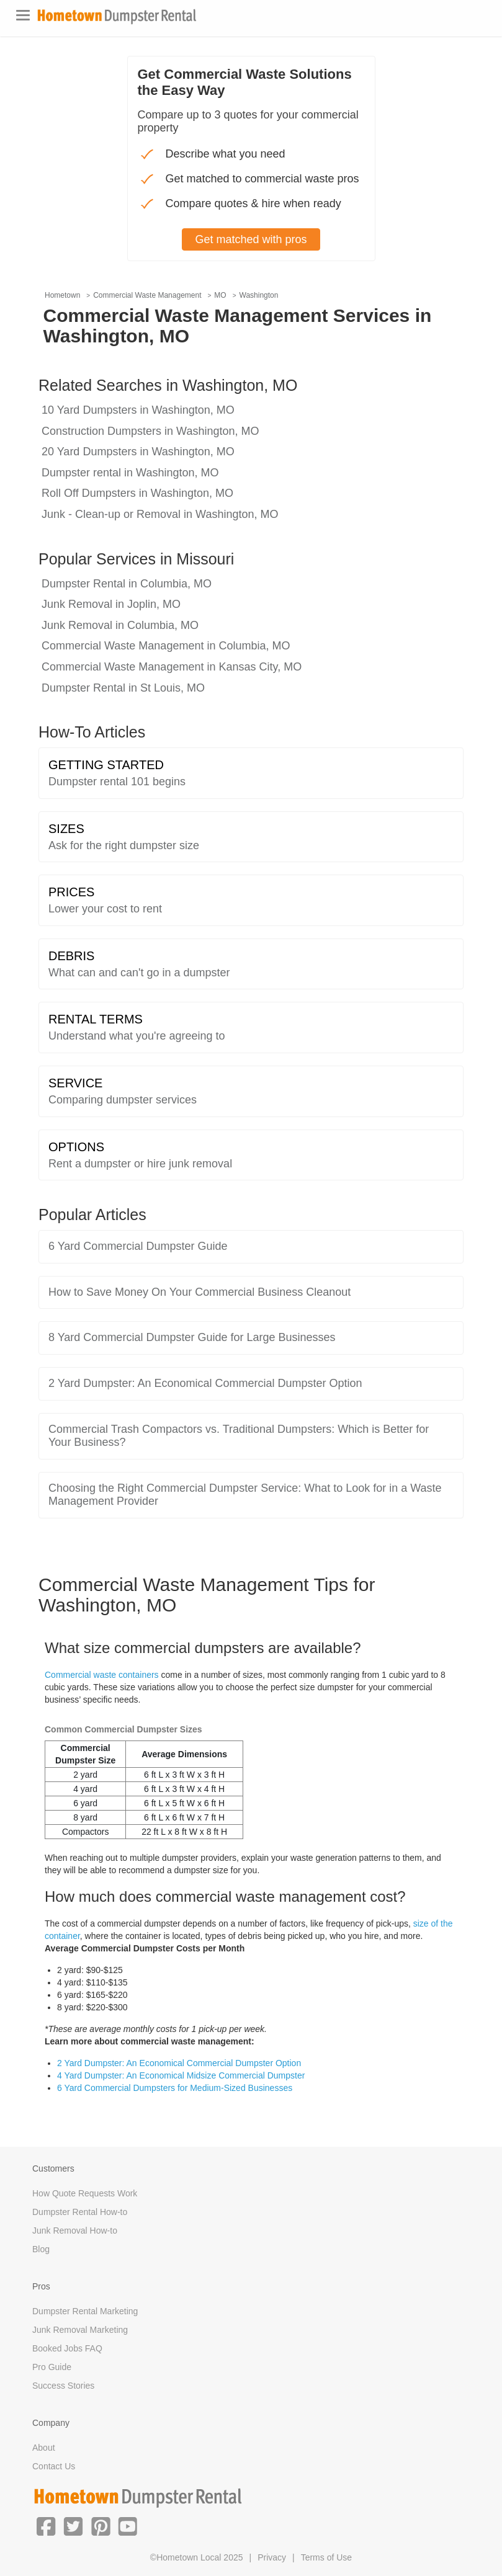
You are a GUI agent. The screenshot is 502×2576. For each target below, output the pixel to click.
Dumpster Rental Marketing (85, 2311)
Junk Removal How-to (74, 2230)
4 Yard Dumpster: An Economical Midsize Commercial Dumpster (181, 2075)
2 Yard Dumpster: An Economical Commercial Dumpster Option (179, 2063)
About (43, 2448)
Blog (41, 2249)
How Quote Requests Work (84, 2193)
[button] (45, 2525)
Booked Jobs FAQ (67, 2348)
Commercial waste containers (102, 1675)
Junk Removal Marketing (80, 2330)
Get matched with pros (251, 239)
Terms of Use (326, 2557)
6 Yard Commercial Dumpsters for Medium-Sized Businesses (174, 2088)
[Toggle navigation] (23, 15)
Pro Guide (51, 2367)
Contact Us (53, 2466)
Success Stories (63, 2386)
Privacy (272, 2557)
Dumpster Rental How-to (79, 2212)
